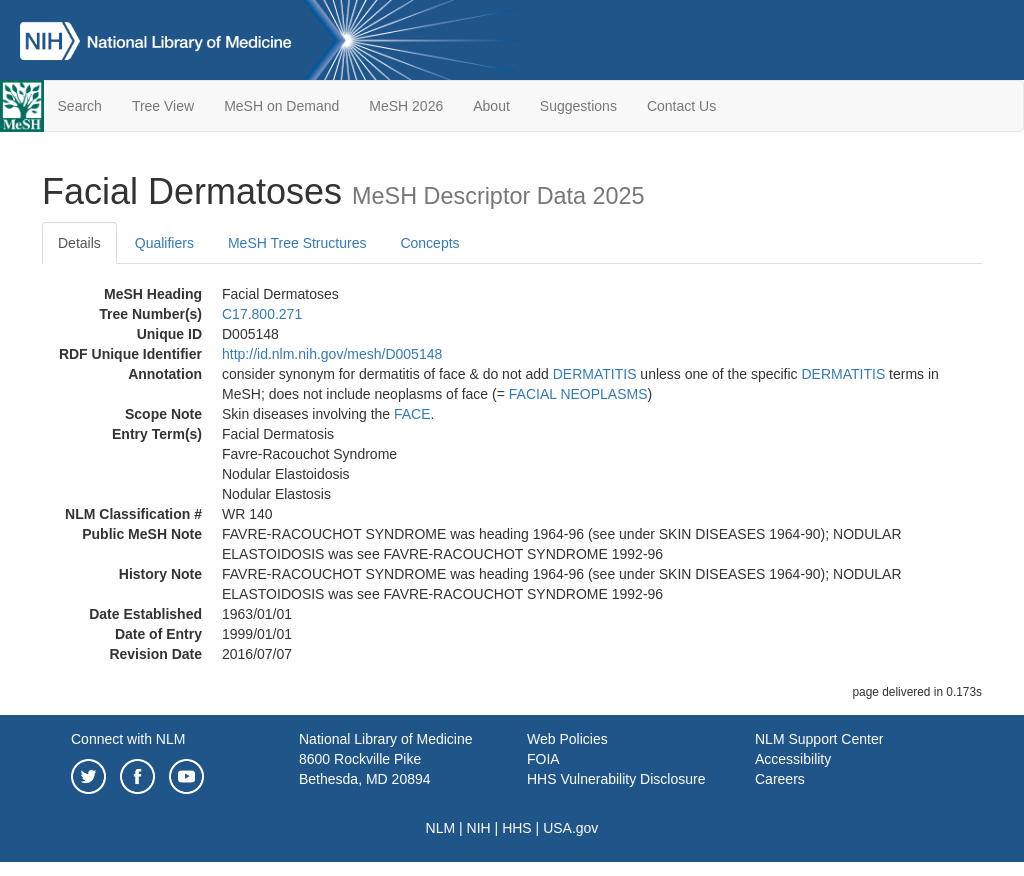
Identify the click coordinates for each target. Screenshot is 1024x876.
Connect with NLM (128, 739)
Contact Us (681, 106)
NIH (479, 828)
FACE (412, 414)
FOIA (543, 759)
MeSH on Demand (281, 106)
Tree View (163, 106)
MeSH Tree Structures (297, 243)
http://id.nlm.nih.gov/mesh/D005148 (332, 354)
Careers (780, 779)
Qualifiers (164, 243)
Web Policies (567, 739)
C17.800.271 (262, 314)
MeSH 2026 (406, 106)
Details (79, 243)
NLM (441, 828)
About (491, 106)
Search (80, 106)
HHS (517, 828)
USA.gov (570, 828)
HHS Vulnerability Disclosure (616, 779)
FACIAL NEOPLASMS (578, 394)
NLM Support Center (819, 739)
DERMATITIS (595, 374)
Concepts (429, 243)
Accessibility (793, 759)
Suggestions (578, 106)
